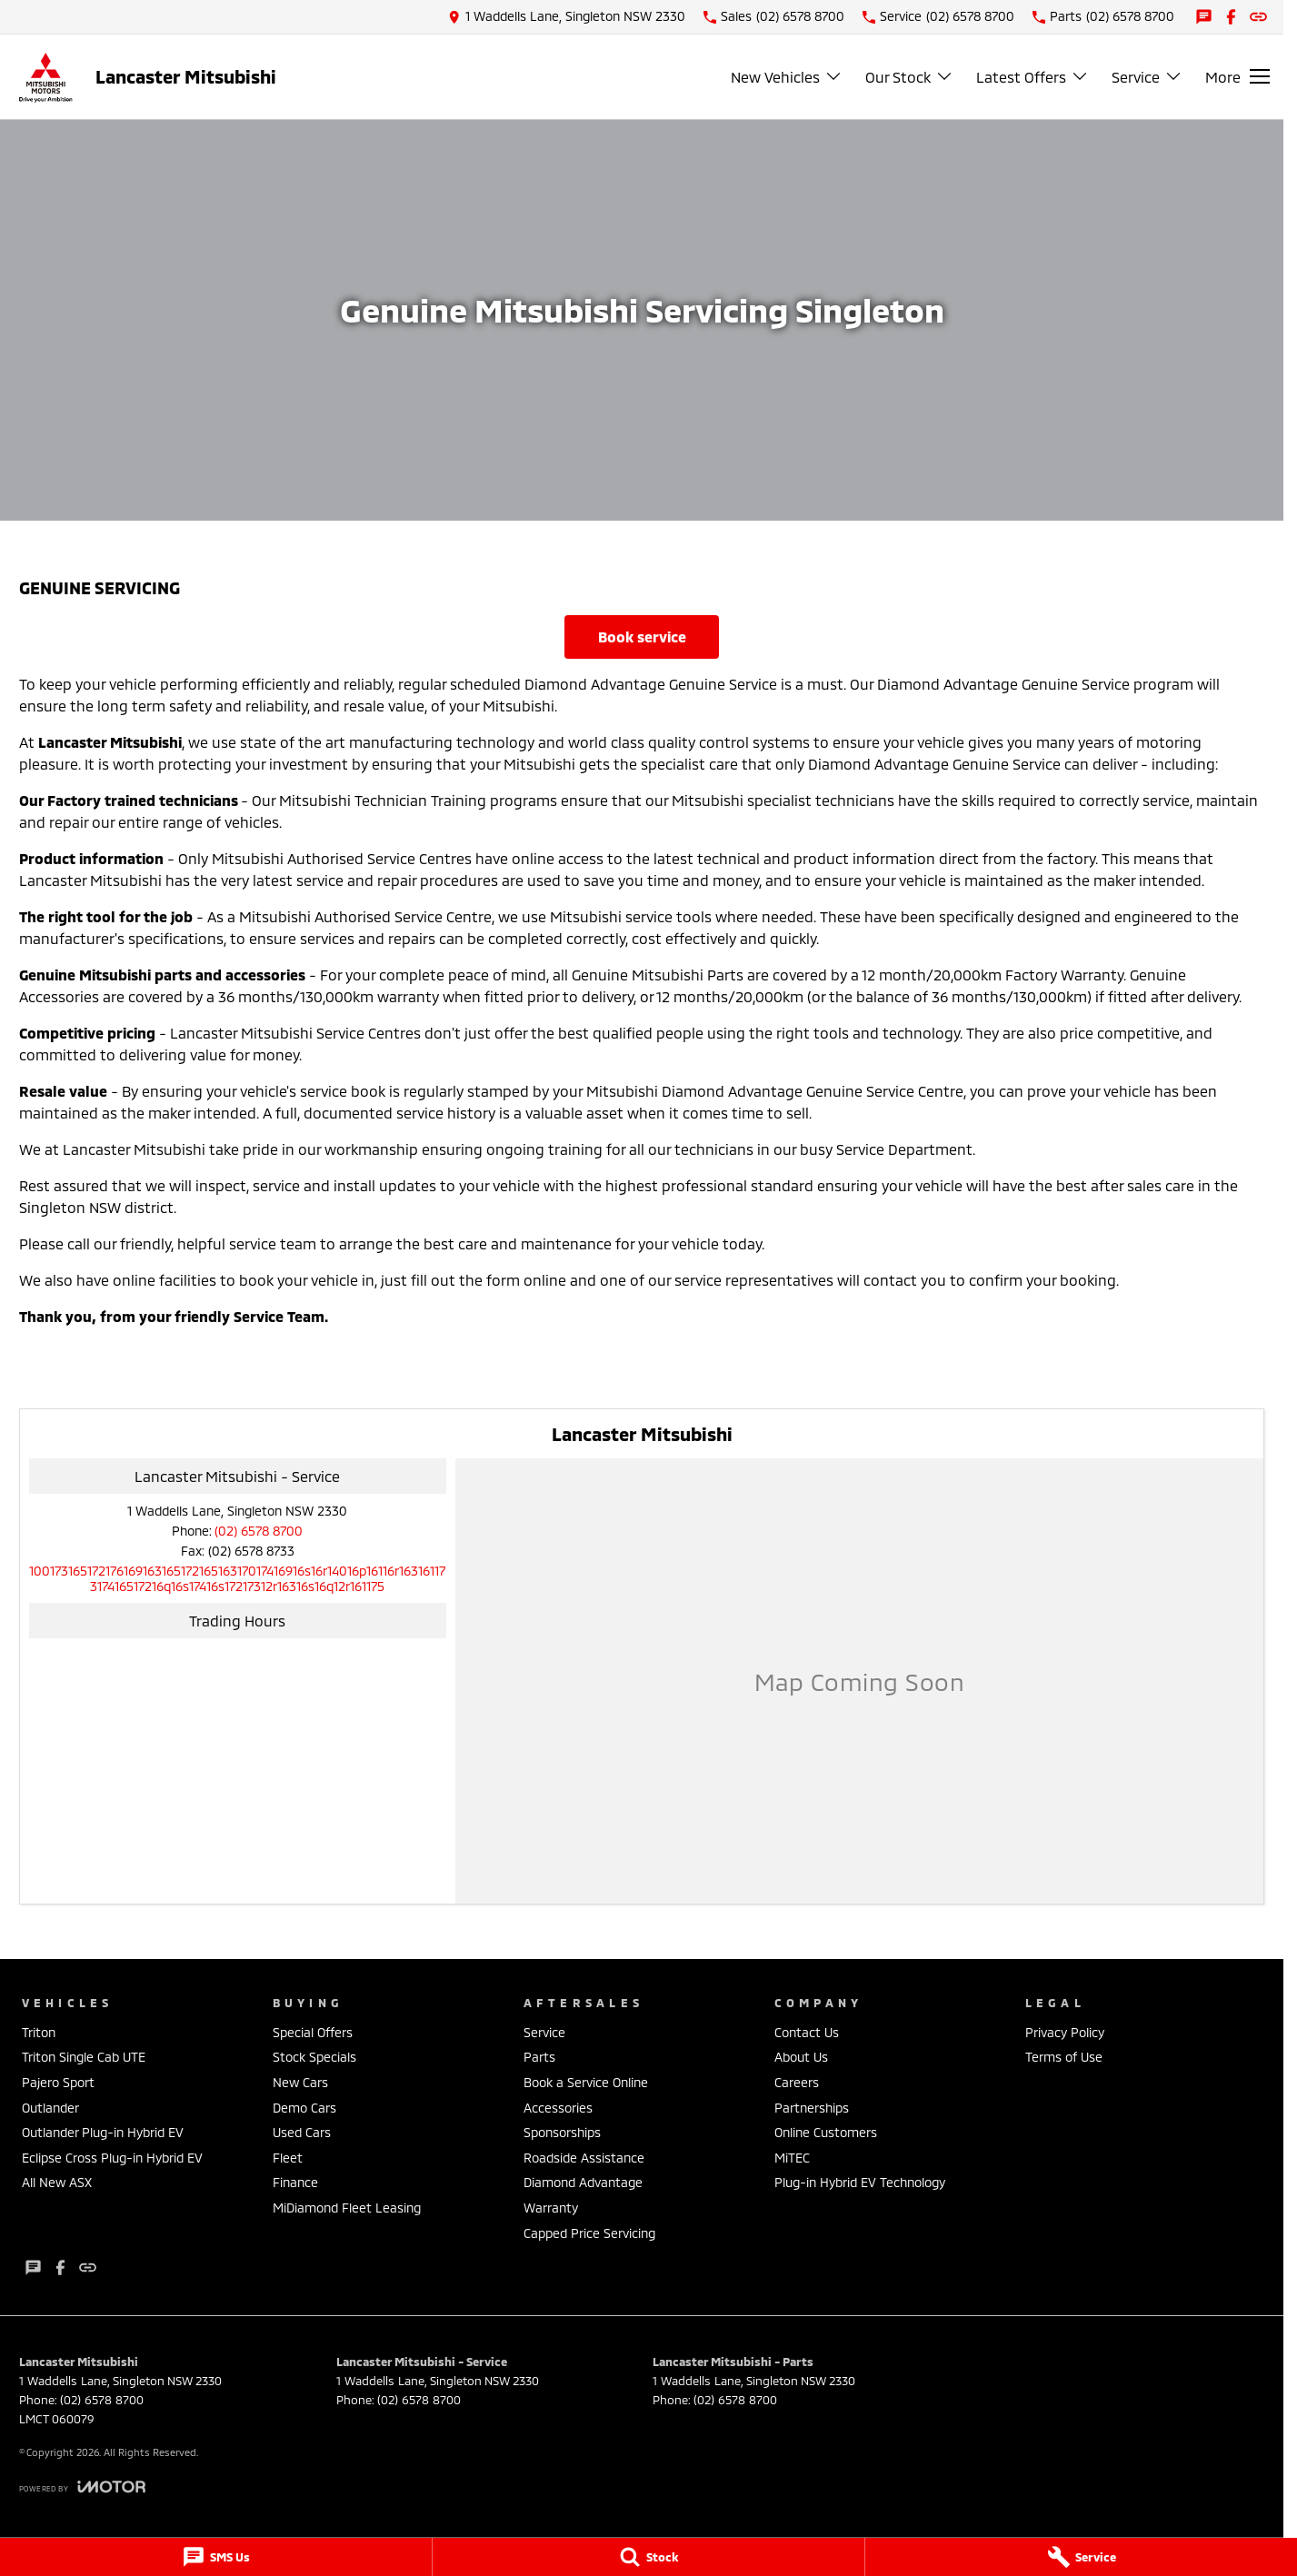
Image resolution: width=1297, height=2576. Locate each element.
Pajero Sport (58, 2082)
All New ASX (57, 2182)
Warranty (551, 2207)
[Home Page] (45, 76)
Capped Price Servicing (589, 2233)
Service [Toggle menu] (1147, 76)
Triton (38, 2032)
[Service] (1081, 2557)
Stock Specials (314, 2056)
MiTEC (792, 2157)
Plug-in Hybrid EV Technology (859, 2182)
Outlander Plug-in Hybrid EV (103, 2132)
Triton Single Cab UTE (83, 2056)
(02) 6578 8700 (259, 1530)
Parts (539, 2056)
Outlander (50, 2107)
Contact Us (806, 2032)
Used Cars (302, 2132)
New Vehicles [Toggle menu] (787, 76)
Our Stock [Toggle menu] (909, 76)
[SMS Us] (216, 2557)
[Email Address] (237, 1578)
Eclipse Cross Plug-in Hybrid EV (112, 2157)
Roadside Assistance (584, 2157)
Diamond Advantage (583, 2182)
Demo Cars (304, 2107)
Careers (796, 2082)
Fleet (288, 2157)
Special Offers (313, 2032)
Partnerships (811, 2107)
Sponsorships (562, 2132)
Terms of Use (1063, 2056)
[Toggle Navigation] (1237, 76)
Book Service (642, 636)
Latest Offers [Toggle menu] (1032, 76)
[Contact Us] (566, 16)
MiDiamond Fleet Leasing (347, 2207)
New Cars (300, 2082)
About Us (801, 2056)
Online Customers (825, 2132)
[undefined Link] (1258, 16)
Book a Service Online (586, 2082)
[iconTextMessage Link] (1203, 16)
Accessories (558, 2107)
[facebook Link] (1231, 16)
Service (544, 2032)
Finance (295, 2182)
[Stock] (648, 2557)
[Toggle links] (82, 2486)
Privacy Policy (1064, 2032)
